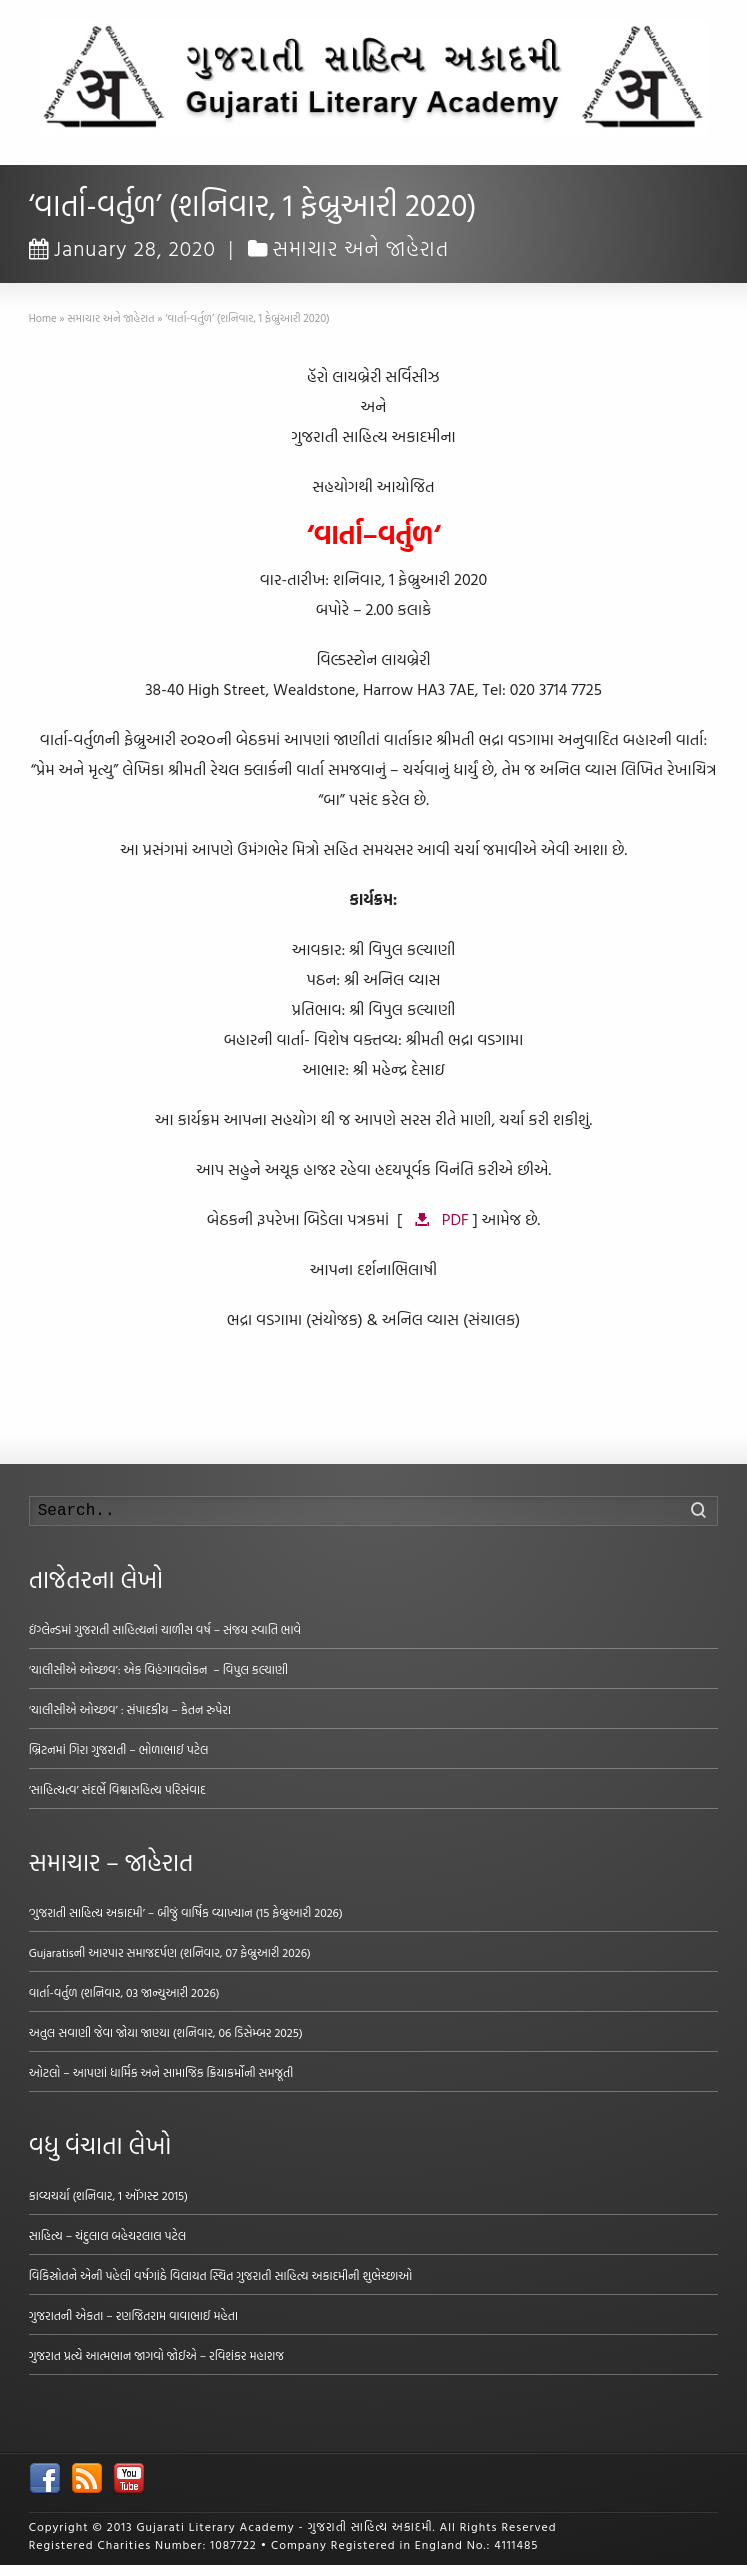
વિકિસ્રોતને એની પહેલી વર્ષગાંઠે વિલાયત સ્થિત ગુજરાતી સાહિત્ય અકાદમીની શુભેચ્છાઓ (221, 2275)
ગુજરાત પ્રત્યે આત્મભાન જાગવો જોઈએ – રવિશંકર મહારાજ (156, 2355)
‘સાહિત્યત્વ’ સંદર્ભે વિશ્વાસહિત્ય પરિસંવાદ (117, 1789)
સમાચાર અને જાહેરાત (361, 248)
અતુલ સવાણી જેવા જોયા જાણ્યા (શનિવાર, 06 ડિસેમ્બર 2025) (166, 2032)
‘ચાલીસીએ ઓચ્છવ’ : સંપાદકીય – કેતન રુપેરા (130, 1709)
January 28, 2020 (122, 248)
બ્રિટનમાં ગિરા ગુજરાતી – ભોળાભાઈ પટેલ (119, 1749)
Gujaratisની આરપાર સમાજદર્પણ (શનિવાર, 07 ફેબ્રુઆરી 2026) (170, 1952)
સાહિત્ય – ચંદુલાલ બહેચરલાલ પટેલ (108, 2235)
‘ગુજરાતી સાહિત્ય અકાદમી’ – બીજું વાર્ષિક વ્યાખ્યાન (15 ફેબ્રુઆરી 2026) (186, 1912)
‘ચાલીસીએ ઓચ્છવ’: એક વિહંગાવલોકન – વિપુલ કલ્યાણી (158, 1669)
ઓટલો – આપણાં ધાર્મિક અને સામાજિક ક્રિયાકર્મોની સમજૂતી (161, 2072)
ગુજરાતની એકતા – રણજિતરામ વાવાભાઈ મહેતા (133, 2315)
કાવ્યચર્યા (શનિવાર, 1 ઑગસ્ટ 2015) (108, 2195)
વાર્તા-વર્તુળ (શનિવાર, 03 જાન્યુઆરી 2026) (124, 1992)
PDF (455, 1219)
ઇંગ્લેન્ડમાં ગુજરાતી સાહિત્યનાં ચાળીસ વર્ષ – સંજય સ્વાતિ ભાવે (165, 1629)
